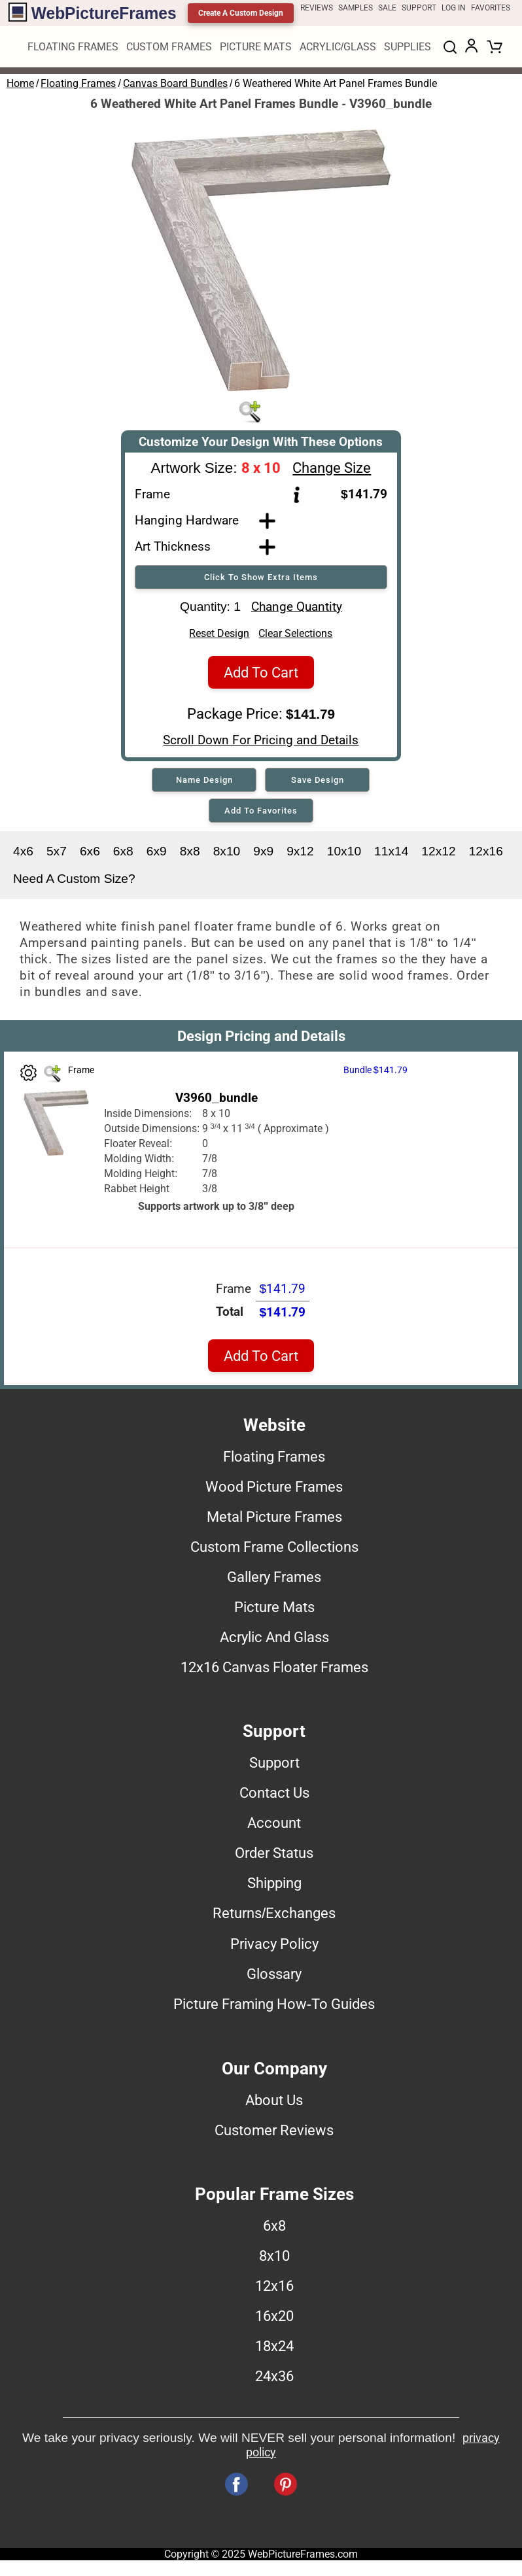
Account (274, 1826)
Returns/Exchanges (274, 1916)
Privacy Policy (274, 1947)
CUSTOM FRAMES (169, 47)
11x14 (391, 855)
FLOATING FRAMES (72, 47)
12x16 (486, 855)
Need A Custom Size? (74, 882)
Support (274, 1766)
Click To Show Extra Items (261, 577)
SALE (387, 7)
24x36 (274, 2379)
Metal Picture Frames (274, 1520)
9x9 (263, 855)
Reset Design (219, 637)
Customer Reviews (274, 2133)
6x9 (157, 855)
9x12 (300, 855)
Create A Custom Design (240, 13)
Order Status (274, 1856)
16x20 (274, 2319)
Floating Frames (78, 83)
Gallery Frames (274, 1580)
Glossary (274, 1977)
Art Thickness (173, 546)
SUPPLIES (407, 47)
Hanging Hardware (187, 520)
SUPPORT (419, 7)
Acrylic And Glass (274, 1640)
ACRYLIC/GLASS (338, 47)
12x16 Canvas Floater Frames (274, 1670)
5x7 (56, 855)
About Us (274, 2103)
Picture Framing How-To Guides (274, 2007)
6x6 (90, 855)
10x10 (344, 855)
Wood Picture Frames (274, 1490)
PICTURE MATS (256, 47)
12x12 (438, 855)
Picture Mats (274, 1610)
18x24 (274, 2349)
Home (20, 83)
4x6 (23, 855)
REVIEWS (316, 7)
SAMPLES (355, 7)
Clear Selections (295, 637)
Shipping (274, 1886)
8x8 (190, 855)
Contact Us (274, 1796)
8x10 (227, 855)
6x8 (123, 855)
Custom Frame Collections (274, 1550)
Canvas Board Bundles (175, 83)
